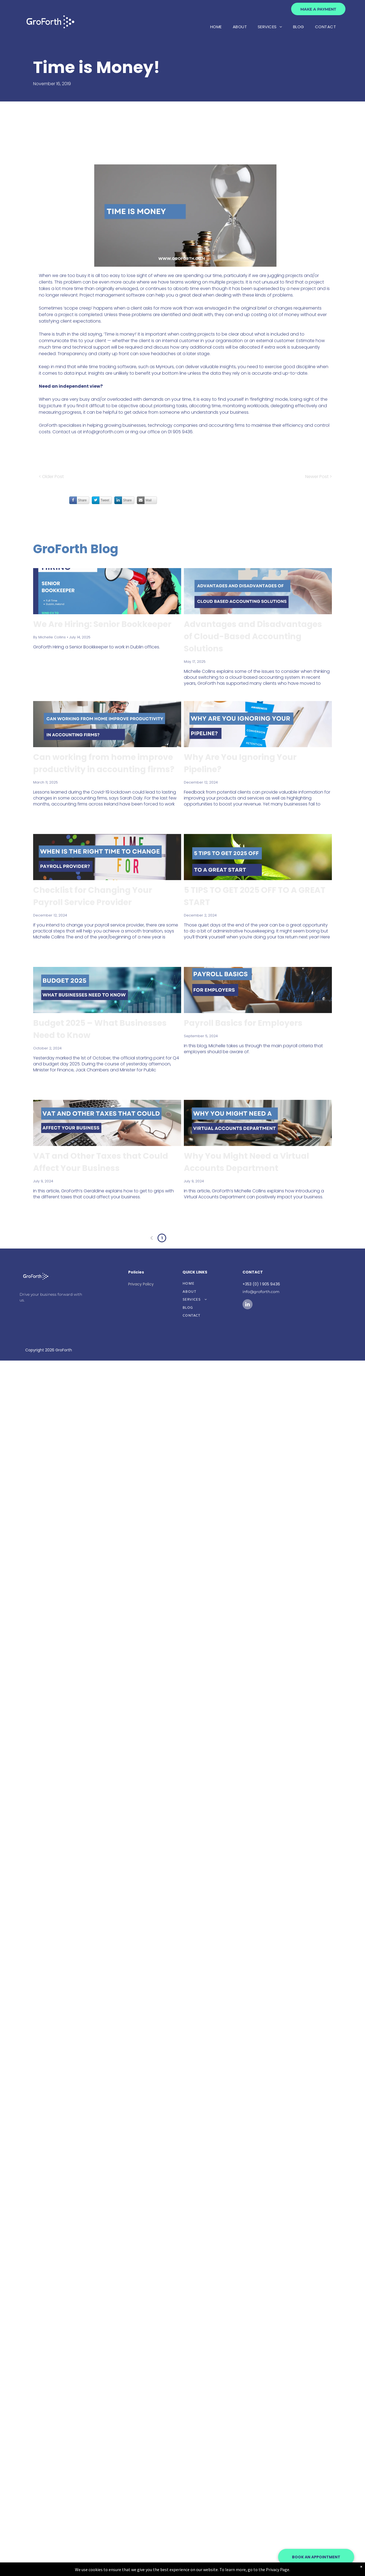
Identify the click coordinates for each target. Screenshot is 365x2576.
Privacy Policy (141, 1284)
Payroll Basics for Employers (243, 1023)
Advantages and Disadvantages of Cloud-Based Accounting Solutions (253, 636)
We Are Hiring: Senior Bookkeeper (102, 624)
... (192, 1238)
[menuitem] (216, 27)
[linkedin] (248, 1305)
